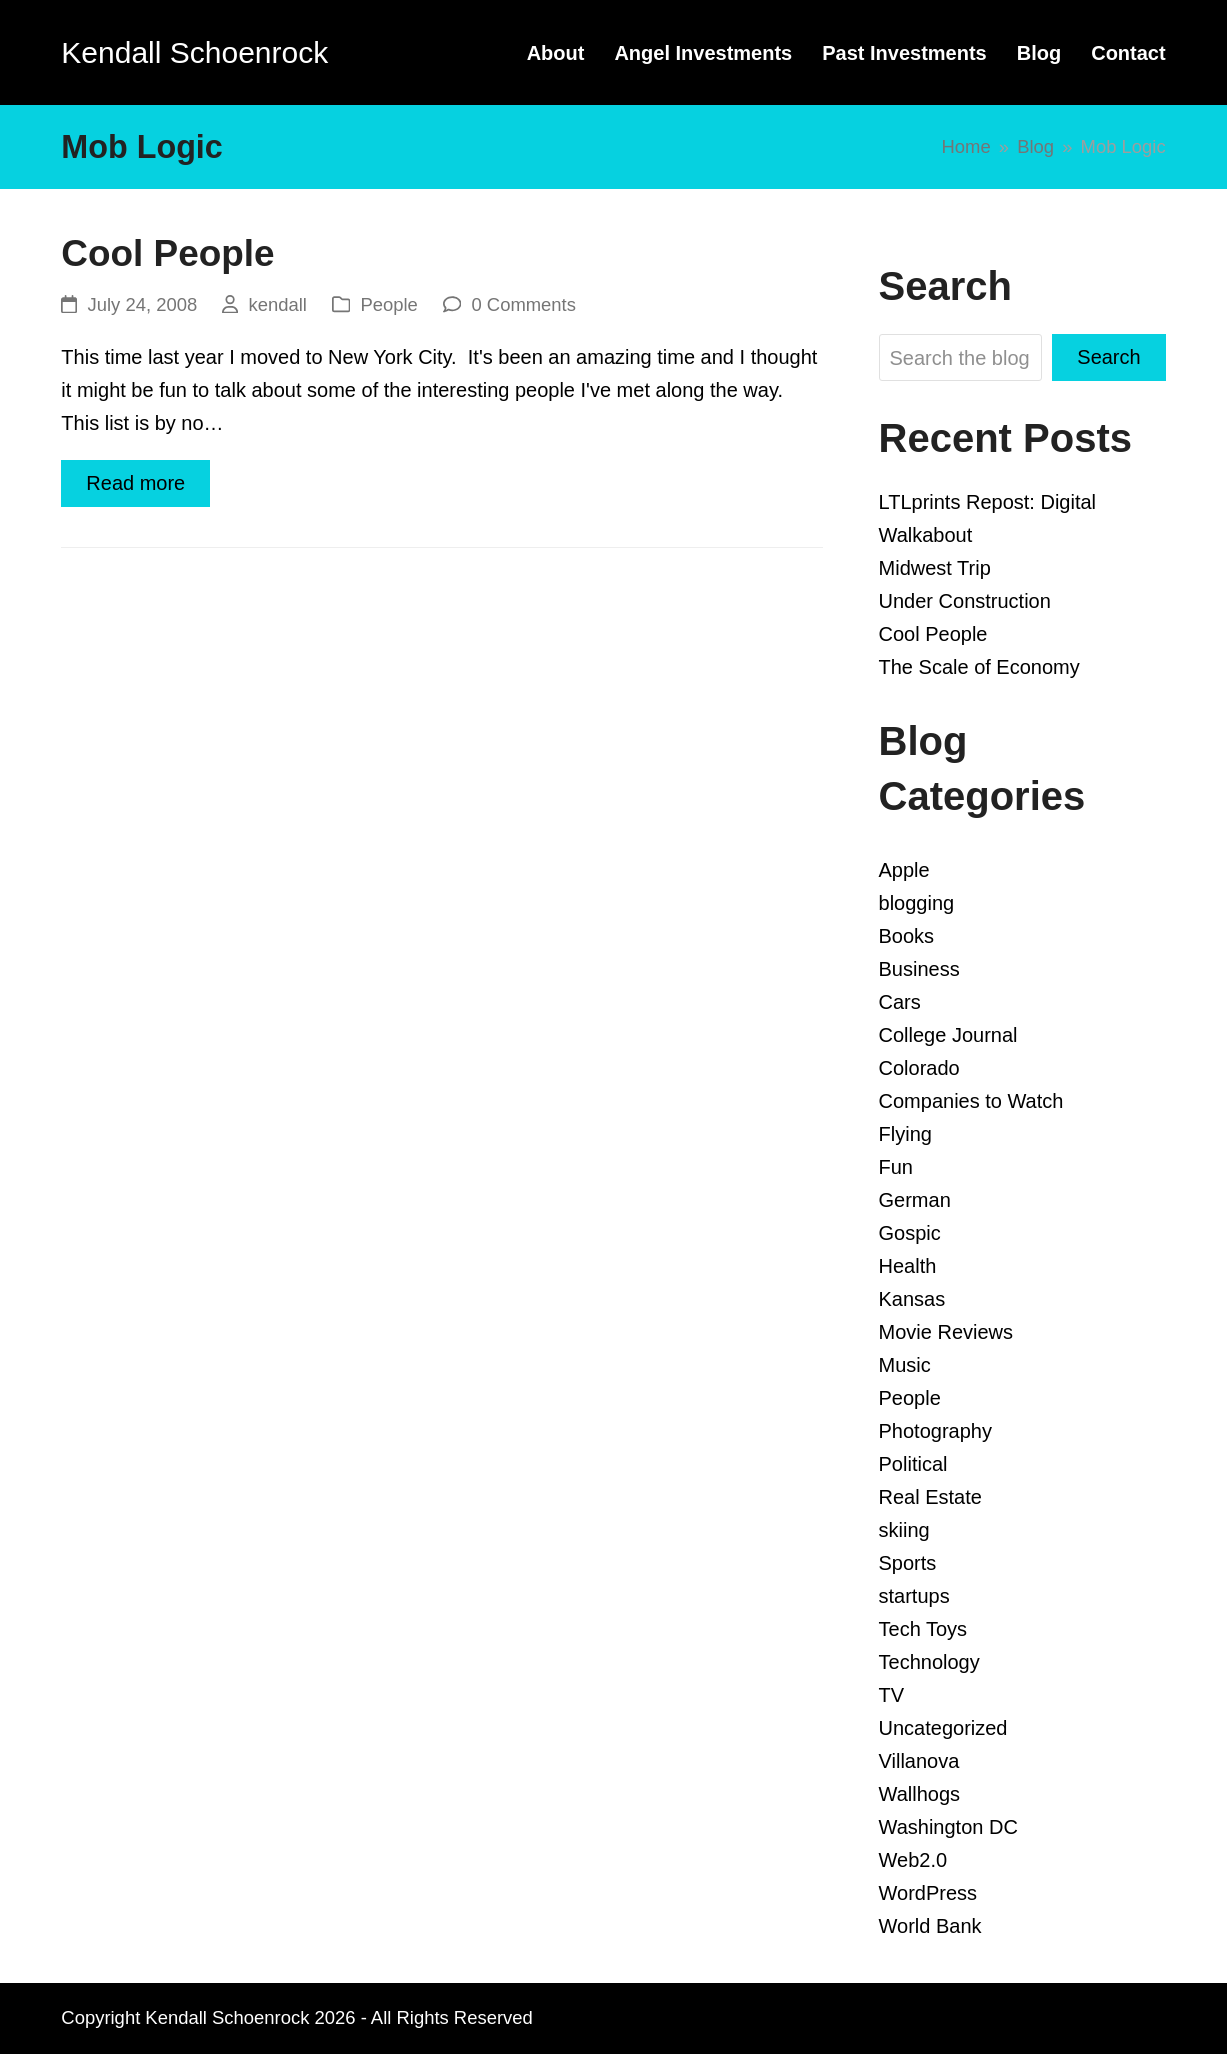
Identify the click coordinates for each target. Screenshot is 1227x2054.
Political (913, 1464)
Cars (900, 1002)
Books (907, 936)
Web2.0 (913, 1860)
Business (919, 969)
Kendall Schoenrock (194, 52)
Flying (905, 1134)
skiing (904, 1530)
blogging (917, 903)
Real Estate (930, 1497)
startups (914, 1596)
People (388, 304)
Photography (935, 1431)
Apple (904, 870)
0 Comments (523, 304)
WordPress (928, 1893)
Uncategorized (943, 1728)
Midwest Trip (935, 568)
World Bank (930, 1926)
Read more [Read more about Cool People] (135, 483)
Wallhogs (920, 1794)
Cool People (167, 253)
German (915, 1200)
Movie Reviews (946, 1332)
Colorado (919, 1068)
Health (908, 1266)
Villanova (919, 1761)
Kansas (912, 1299)
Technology (929, 1662)
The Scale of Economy (979, 667)
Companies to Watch (971, 1101)
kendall (277, 304)
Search (1108, 357)
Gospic (910, 1233)
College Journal (948, 1035)
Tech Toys (923, 1629)
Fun (896, 1167)
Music (905, 1365)
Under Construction (965, 601)
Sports (908, 1563)
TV (892, 1695)
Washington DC (948, 1827)
